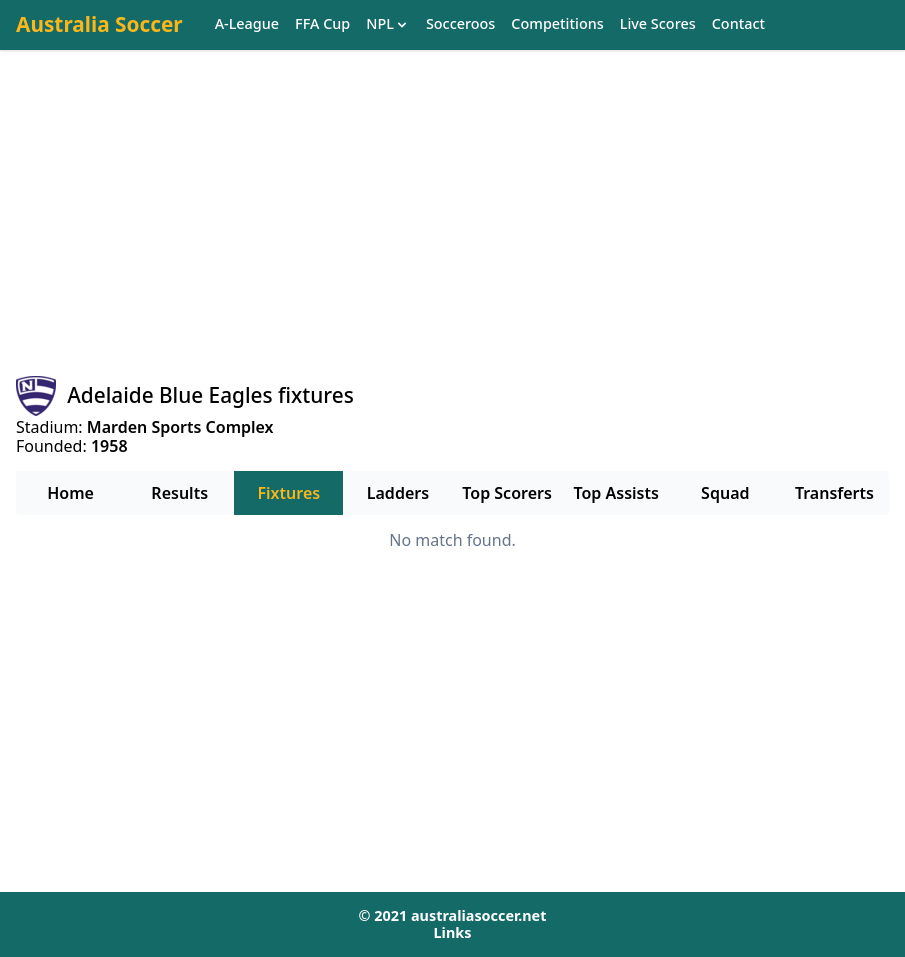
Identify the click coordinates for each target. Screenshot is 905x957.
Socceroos (460, 24)
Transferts (834, 493)
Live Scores (658, 24)
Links (453, 932)
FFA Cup (322, 24)
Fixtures (288, 493)
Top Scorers (507, 493)
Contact (738, 24)
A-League (247, 24)
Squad (725, 493)
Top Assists (616, 493)
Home (70, 493)
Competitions (557, 24)
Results (179, 493)
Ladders (398, 493)
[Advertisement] (452, 231)
